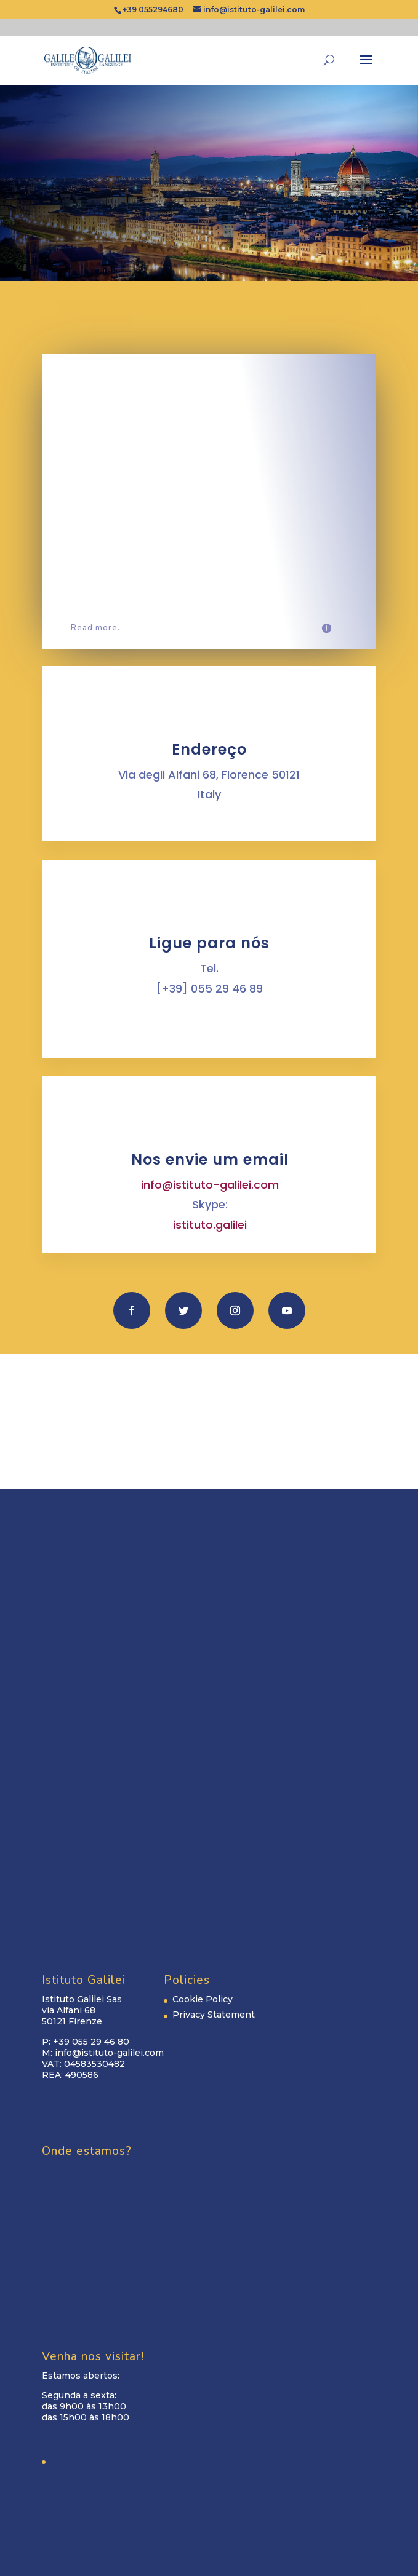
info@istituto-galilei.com (210, 1184)
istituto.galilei (210, 1224)
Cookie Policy (202, 1999)
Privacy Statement (213, 2014)
